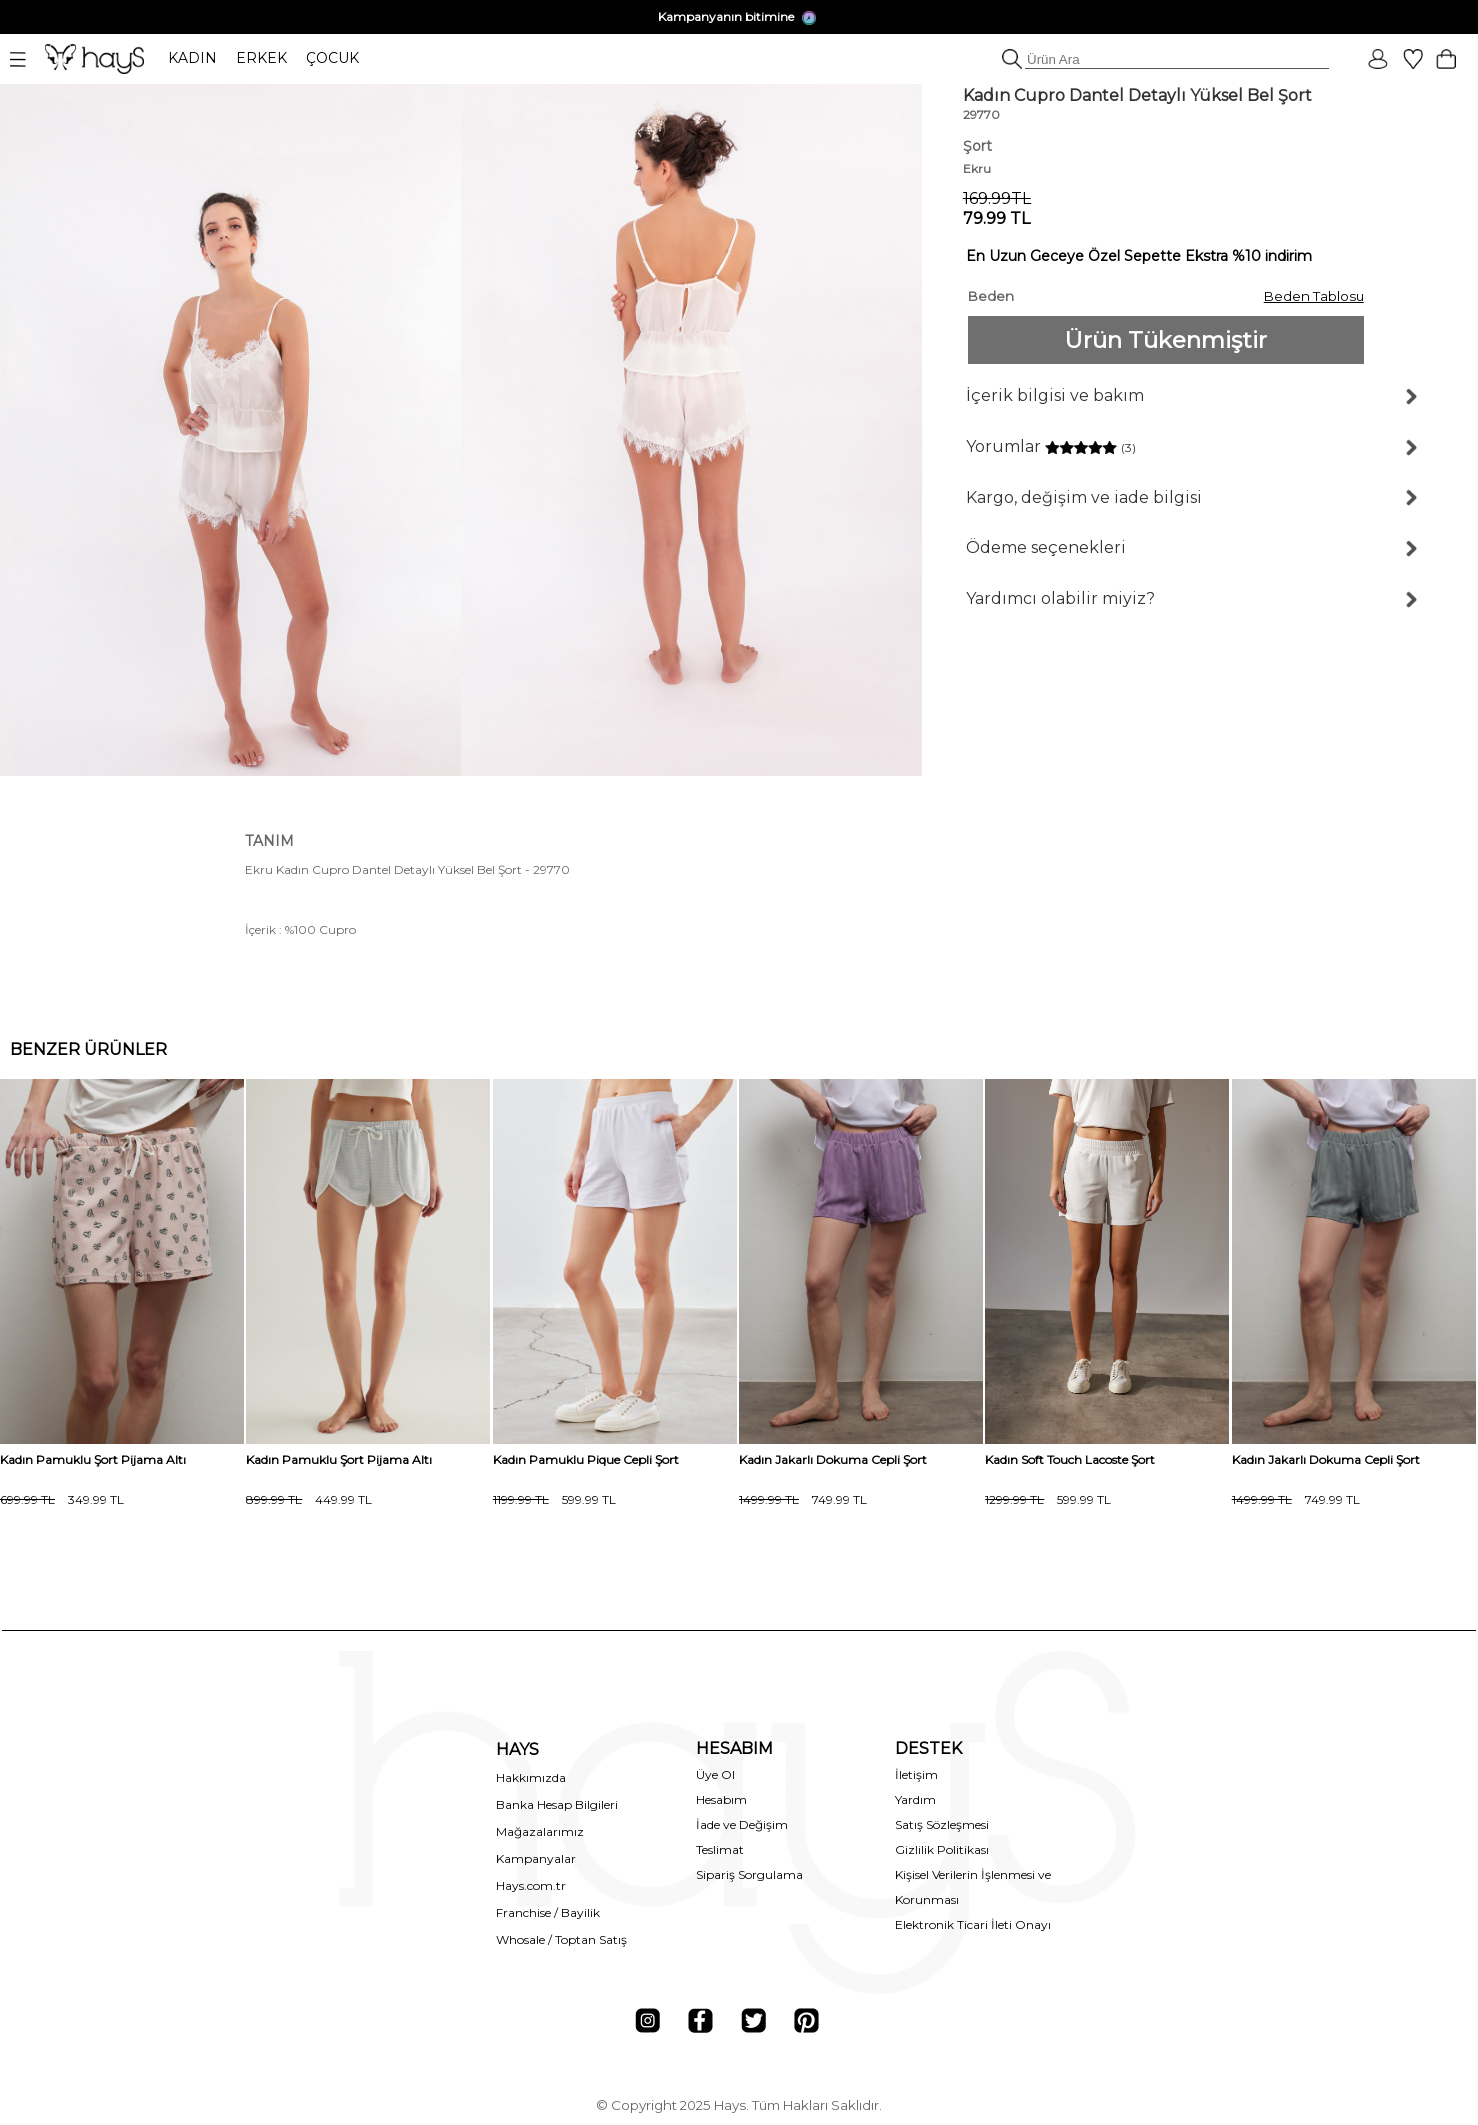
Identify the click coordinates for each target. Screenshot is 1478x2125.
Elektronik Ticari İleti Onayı (973, 1924)
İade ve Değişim (742, 1824)
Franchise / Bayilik (548, 1912)
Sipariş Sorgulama (749, 1874)
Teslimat (720, 1849)
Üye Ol (715, 1774)
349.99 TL (62, 1499)
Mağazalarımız (540, 1831)
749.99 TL (803, 1499)
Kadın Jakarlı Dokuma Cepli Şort (833, 1459)
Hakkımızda (531, 1777)
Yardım (915, 1799)
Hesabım (721, 1799)
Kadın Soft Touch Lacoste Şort (1070, 1459)
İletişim (916, 1774)
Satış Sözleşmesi (942, 1824)
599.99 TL (554, 1499)
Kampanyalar (536, 1858)
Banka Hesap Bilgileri (557, 1804)
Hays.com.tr (531, 1885)
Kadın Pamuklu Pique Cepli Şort (586, 1459)
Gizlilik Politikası (942, 1849)
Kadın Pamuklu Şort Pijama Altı (93, 1459)
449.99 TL (309, 1499)
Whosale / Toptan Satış (561, 1939)
